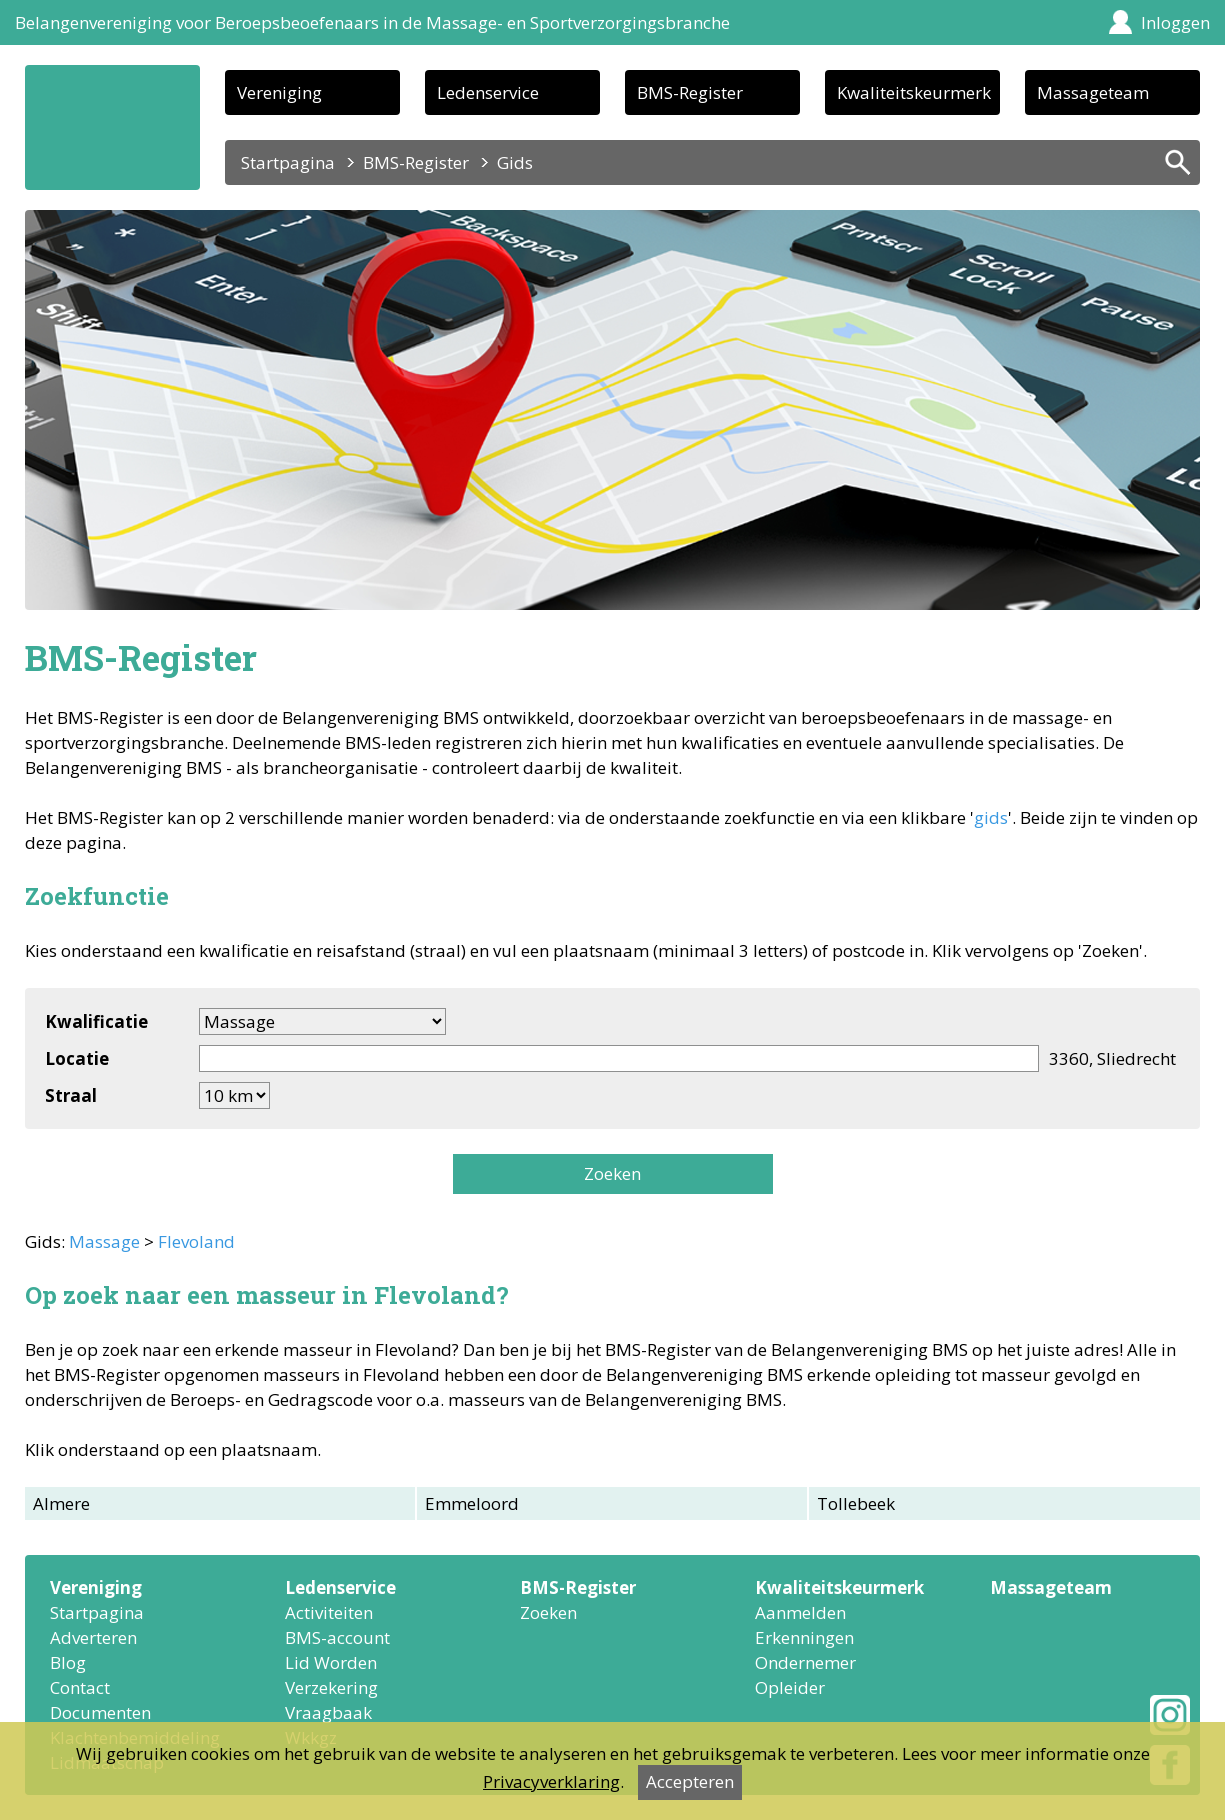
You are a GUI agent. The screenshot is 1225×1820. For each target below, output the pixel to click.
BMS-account (337, 1637)
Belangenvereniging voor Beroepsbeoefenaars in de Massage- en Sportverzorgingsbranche (372, 22)
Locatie (77, 1058)
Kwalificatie (96, 1021)
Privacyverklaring (551, 1781)
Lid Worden (331, 1662)
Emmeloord (472, 1503)
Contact (80, 1687)
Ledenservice (488, 92)
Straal (71, 1095)
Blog (68, 1662)
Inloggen (1175, 22)
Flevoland (196, 1241)
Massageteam (1093, 92)
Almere (61, 1503)
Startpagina (288, 162)
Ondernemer (805, 1662)
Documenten (100, 1712)
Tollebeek (856, 1503)
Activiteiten (329, 1612)
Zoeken (612, 1173)
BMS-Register (690, 92)
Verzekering (331, 1687)
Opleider (790, 1687)
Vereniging (279, 92)
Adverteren (93, 1637)
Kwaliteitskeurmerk (914, 92)
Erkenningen (804, 1637)
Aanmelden (800, 1612)
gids (991, 817)
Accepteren (690, 1781)
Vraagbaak (328, 1712)
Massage (104, 1241)
